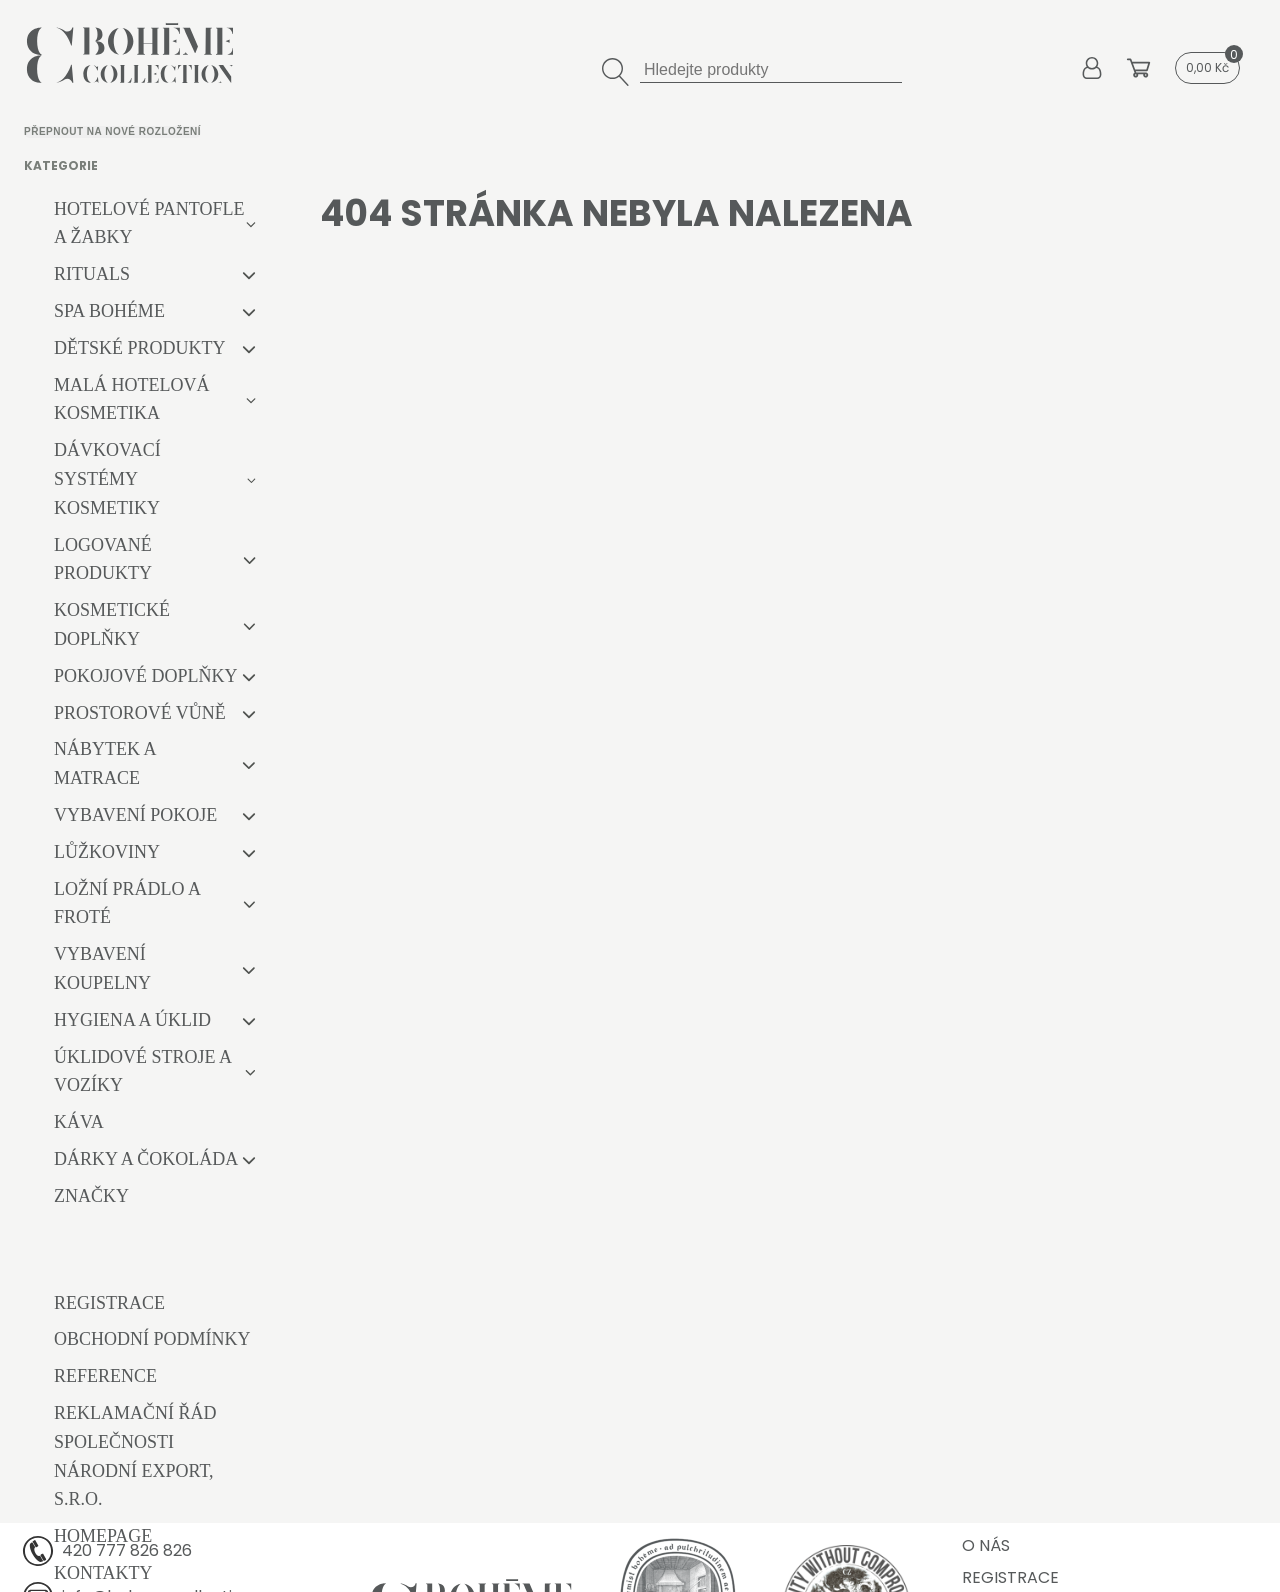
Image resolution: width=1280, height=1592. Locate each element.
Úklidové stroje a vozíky (142, 1071)
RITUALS (92, 274)
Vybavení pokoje (135, 815)
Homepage (103, 1536)
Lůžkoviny (107, 852)
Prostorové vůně (140, 713)
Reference (105, 1376)
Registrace (109, 1303)
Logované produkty (103, 559)
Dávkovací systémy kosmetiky (107, 479)
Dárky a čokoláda (146, 1159)
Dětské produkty (140, 348)
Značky (91, 1196)
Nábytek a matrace (105, 763)
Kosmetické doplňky (112, 624)
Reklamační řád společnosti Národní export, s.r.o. (135, 1456)
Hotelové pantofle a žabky (149, 223)
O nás (986, 1545)
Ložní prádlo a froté (127, 903)
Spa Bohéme (109, 311)
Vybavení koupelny (102, 968)
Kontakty (103, 1573)
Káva (79, 1122)
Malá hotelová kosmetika (131, 399)
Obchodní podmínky (152, 1339)
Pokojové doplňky (146, 676)
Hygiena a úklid (132, 1020)
